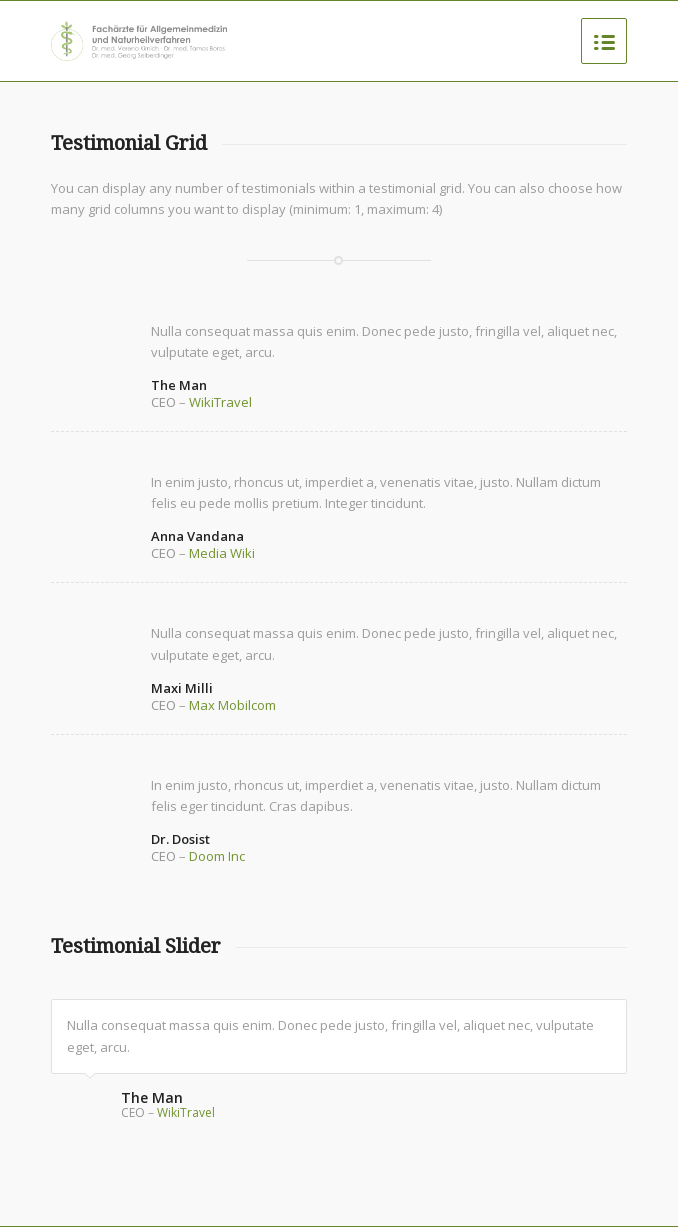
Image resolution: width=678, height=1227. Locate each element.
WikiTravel (220, 402)
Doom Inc (217, 856)
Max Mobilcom (232, 705)
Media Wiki (222, 553)
